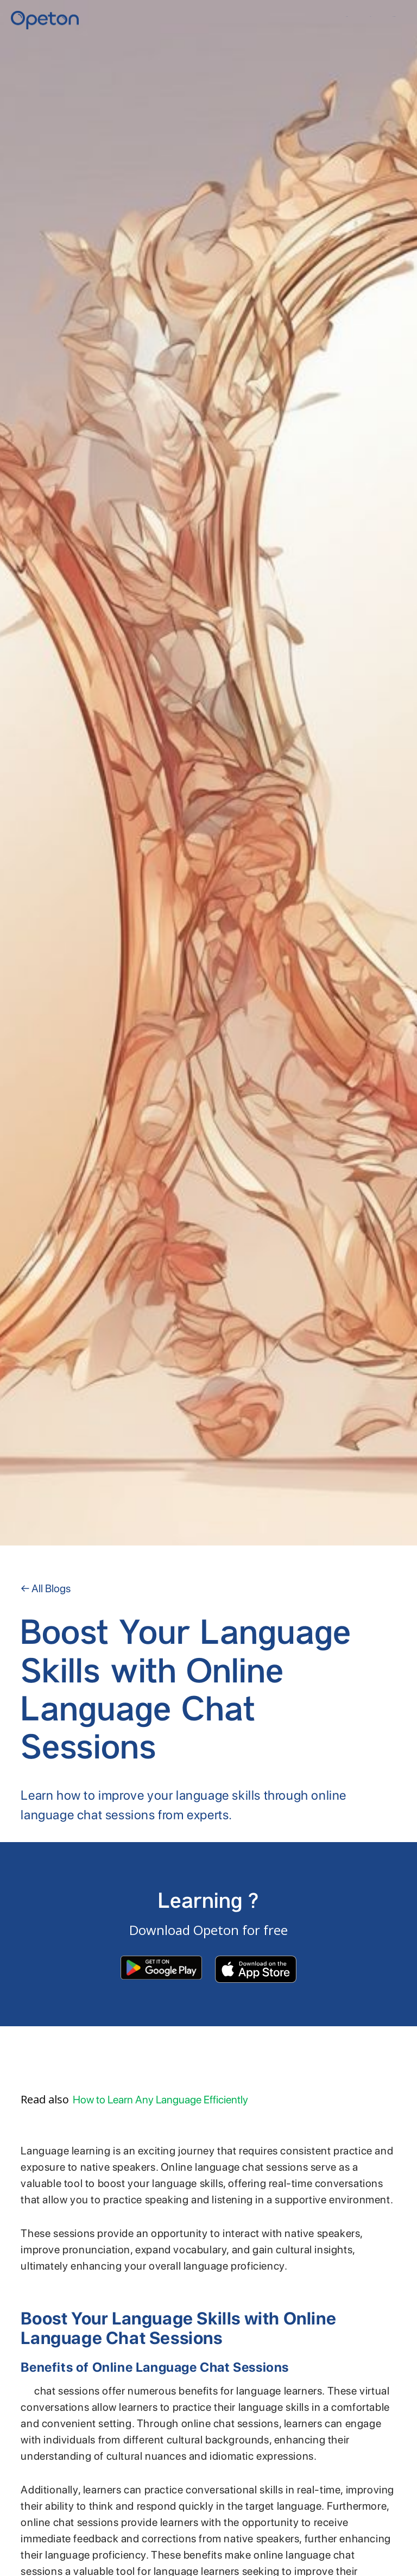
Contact (394, 16)
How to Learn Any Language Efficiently (160, 2099)
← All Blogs (46, 1588)
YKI (370, 16)
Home (347, 16)
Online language (26, 2394)
